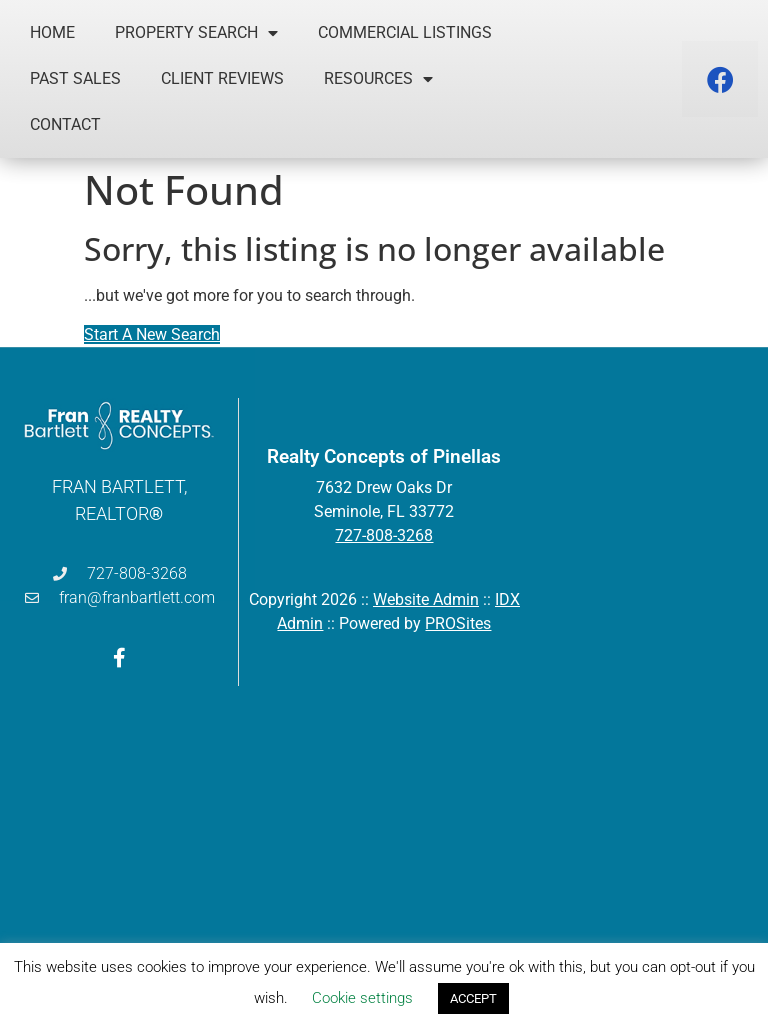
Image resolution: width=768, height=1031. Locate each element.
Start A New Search (152, 334)
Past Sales (75, 78)
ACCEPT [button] (473, 998)
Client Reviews (222, 78)
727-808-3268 (384, 535)
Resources (378, 79)
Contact (65, 124)
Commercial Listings (405, 32)
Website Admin (426, 599)
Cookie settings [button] (362, 998)
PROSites (458, 623)
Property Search (196, 33)
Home (52, 32)
